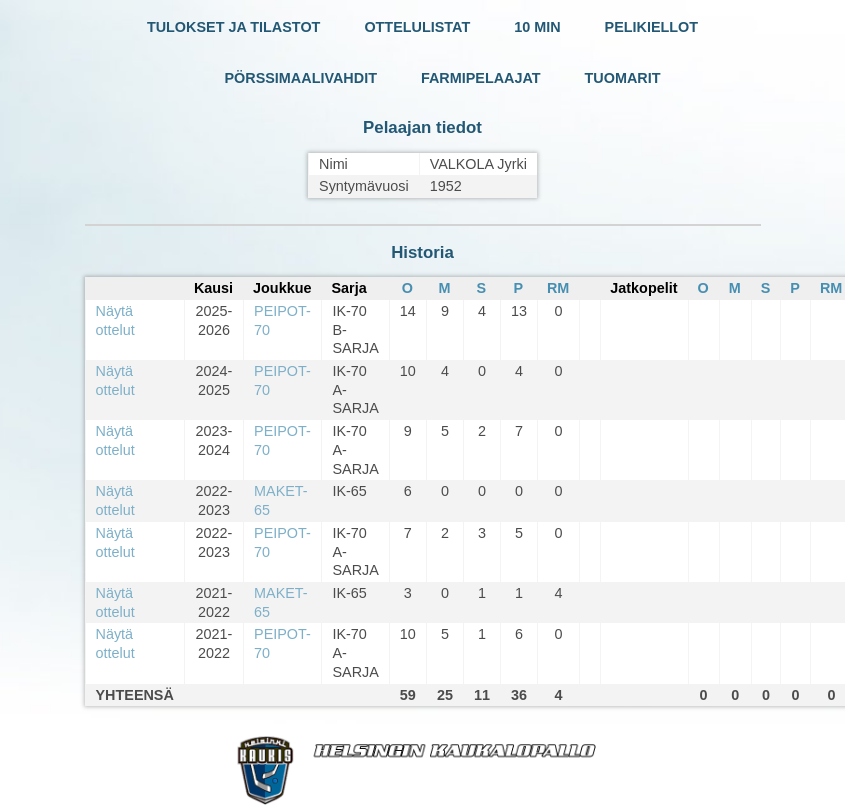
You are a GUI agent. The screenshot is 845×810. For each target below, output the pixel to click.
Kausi (213, 288)
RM (558, 288)
